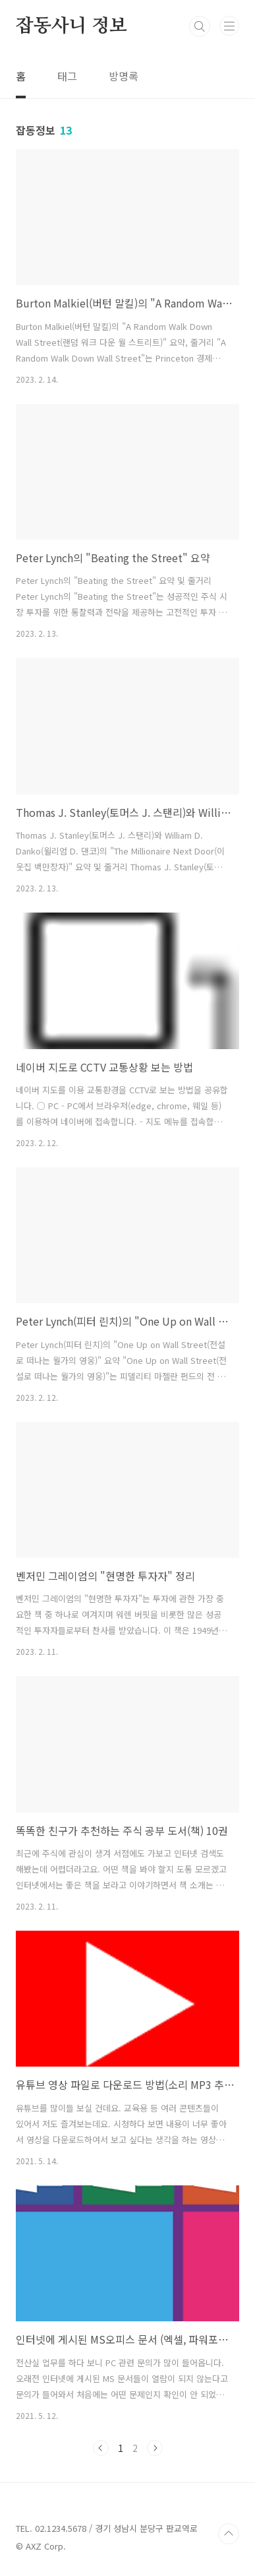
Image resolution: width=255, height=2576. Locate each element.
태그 (67, 76)
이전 (101, 2448)
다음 (155, 2448)
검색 (200, 26)
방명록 (123, 76)
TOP (228, 2533)
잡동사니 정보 (71, 26)
